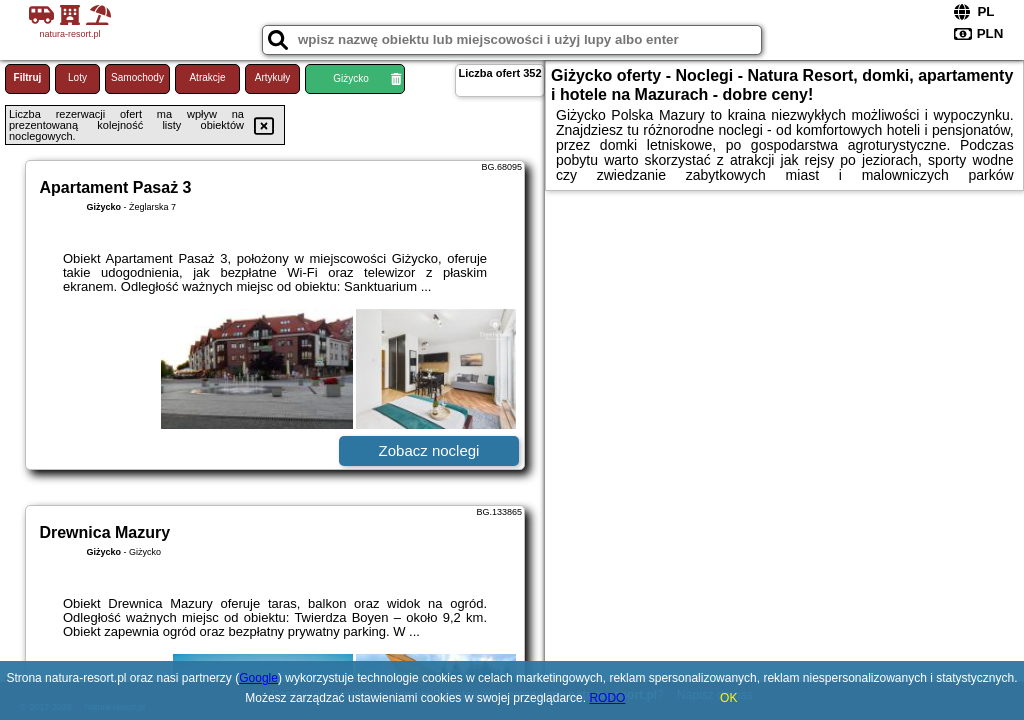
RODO (607, 698)
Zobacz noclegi (429, 450)
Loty (77, 77)
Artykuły (273, 77)
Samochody (137, 77)
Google (258, 678)
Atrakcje (207, 77)
